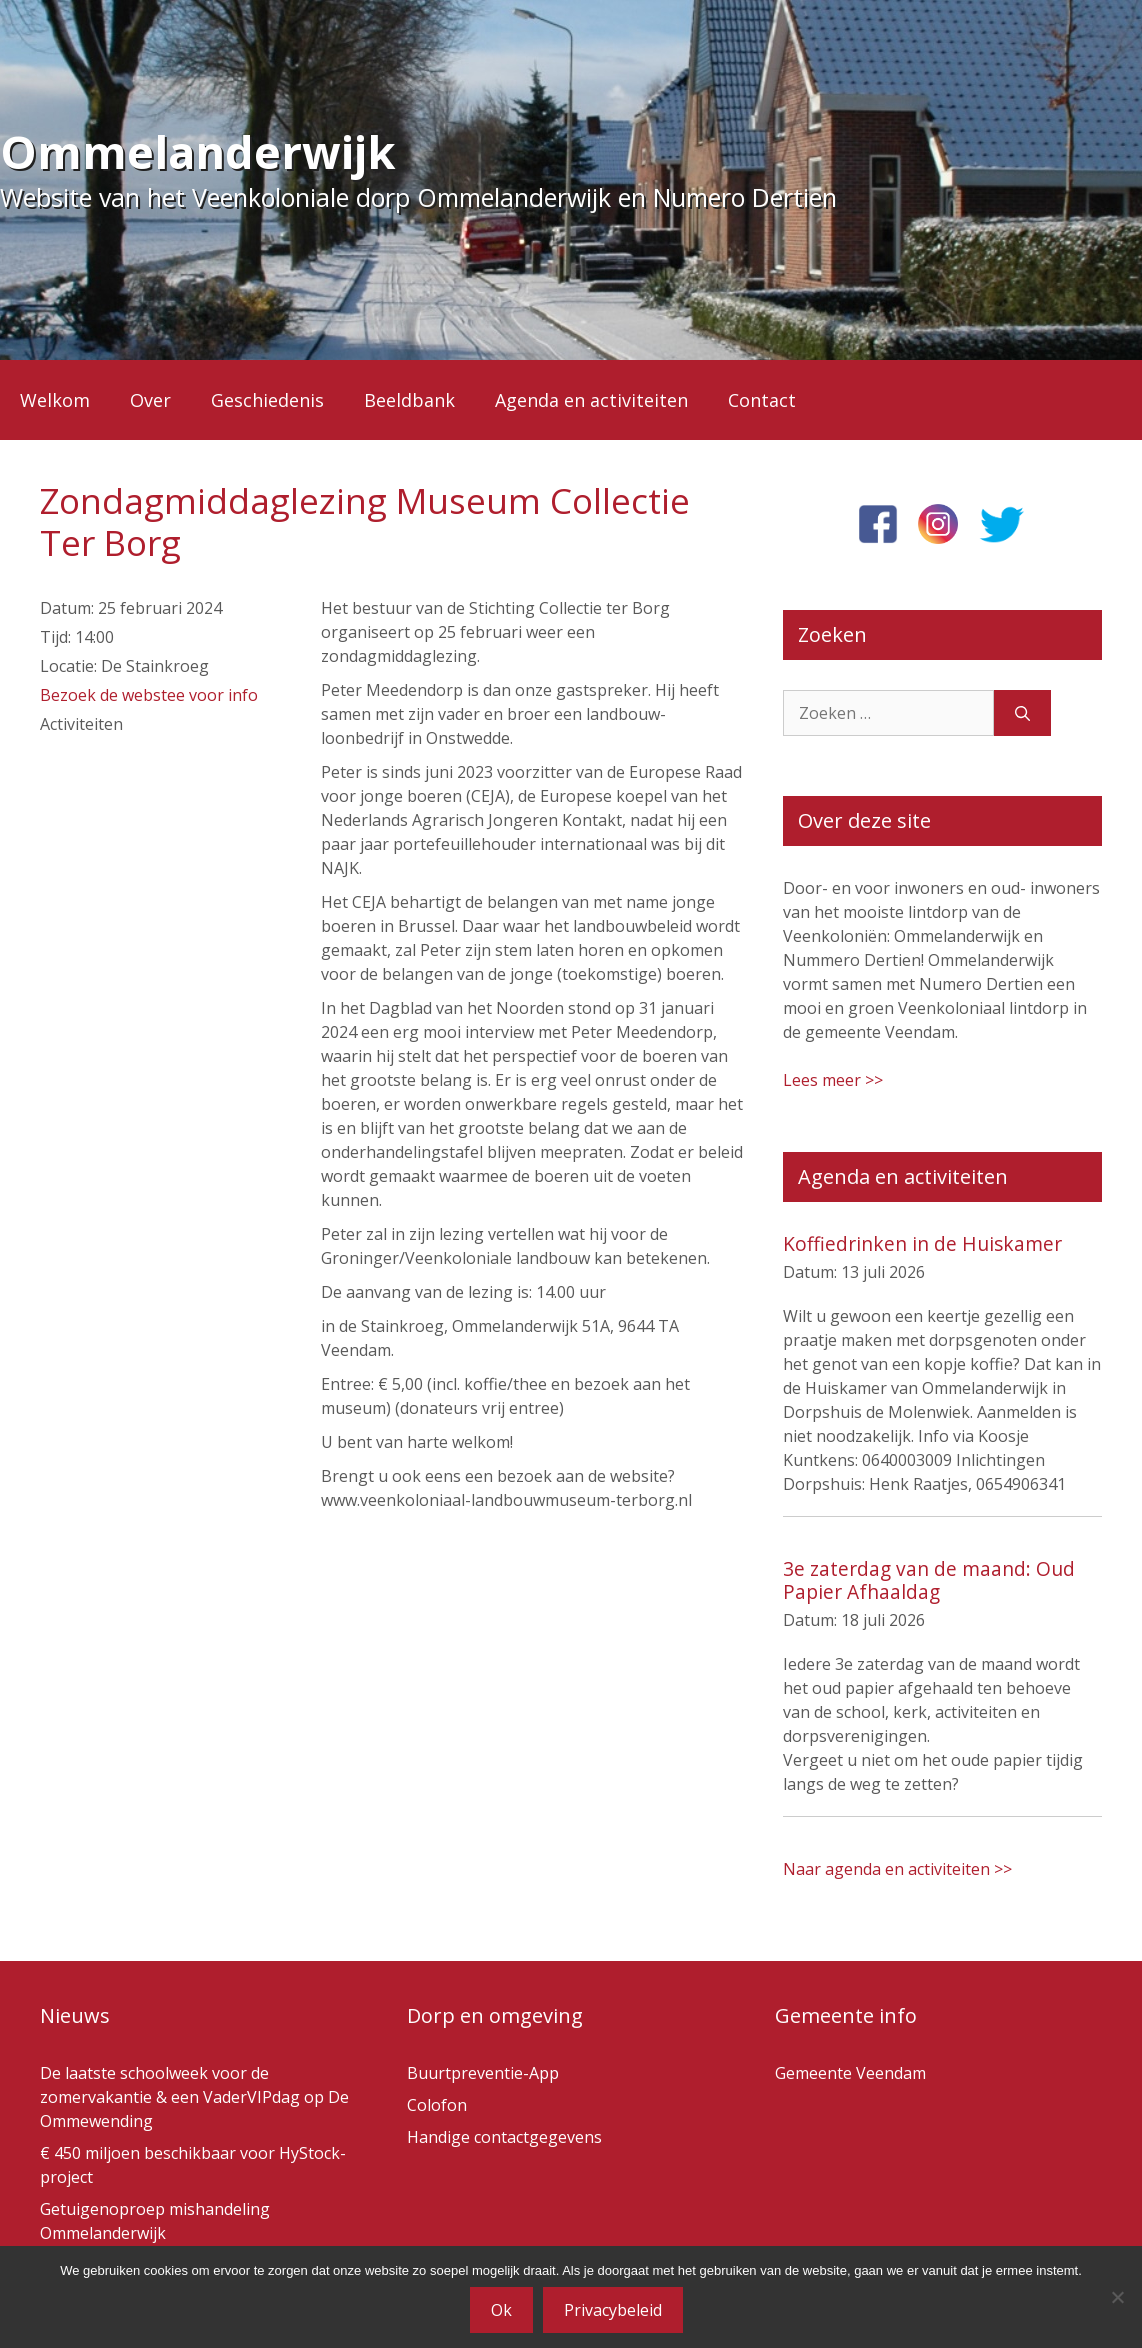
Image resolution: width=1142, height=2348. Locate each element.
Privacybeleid (613, 2310)
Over (150, 400)
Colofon (437, 2105)
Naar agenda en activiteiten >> (897, 1869)
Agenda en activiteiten (591, 400)
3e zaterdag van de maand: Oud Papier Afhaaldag (929, 1580)
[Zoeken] (1022, 713)
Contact (762, 400)
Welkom (55, 400)
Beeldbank (409, 400)
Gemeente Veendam (850, 2073)
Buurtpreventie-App (483, 2073)
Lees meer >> (833, 1080)
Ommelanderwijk (198, 151)
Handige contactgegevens (504, 2137)
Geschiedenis (267, 400)
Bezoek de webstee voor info (149, 695)
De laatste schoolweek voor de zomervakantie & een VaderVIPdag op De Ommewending (194, 2097)
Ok (501, 2310)
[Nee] (1117, 2297)
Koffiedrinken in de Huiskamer (922, 1243)
